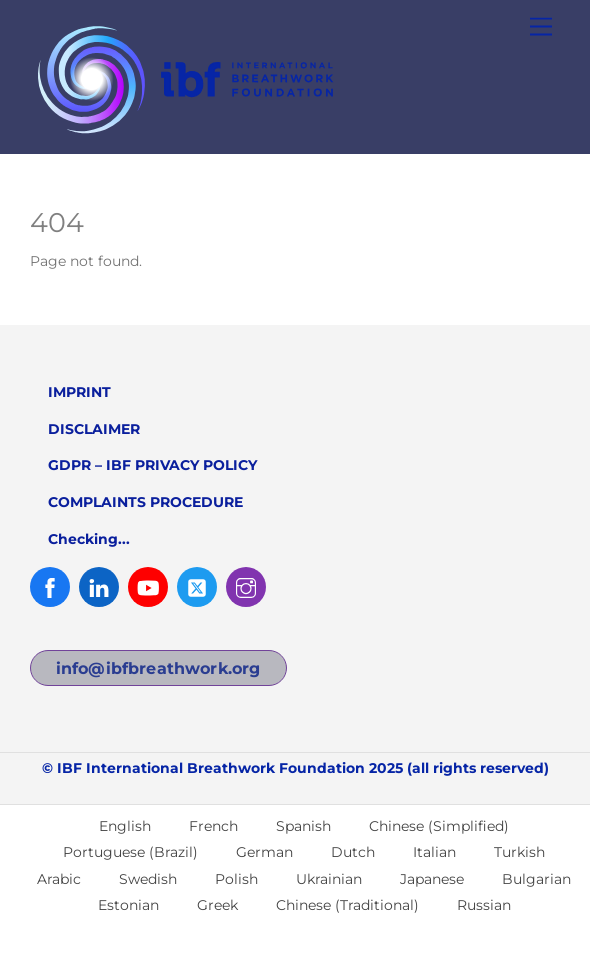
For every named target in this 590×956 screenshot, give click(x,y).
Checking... (89, 539)
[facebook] (50, 586)
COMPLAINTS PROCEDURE (145, 502)
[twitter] (197, 586)
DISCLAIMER (94, 429)
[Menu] (541, 27)
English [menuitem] (125, 826)
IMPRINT (79, 392)
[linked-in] (99, 586)
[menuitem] (116, 826)
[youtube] (148, 586)
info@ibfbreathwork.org (158, 668)
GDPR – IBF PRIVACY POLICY (152, 465)
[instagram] (246, 586)
